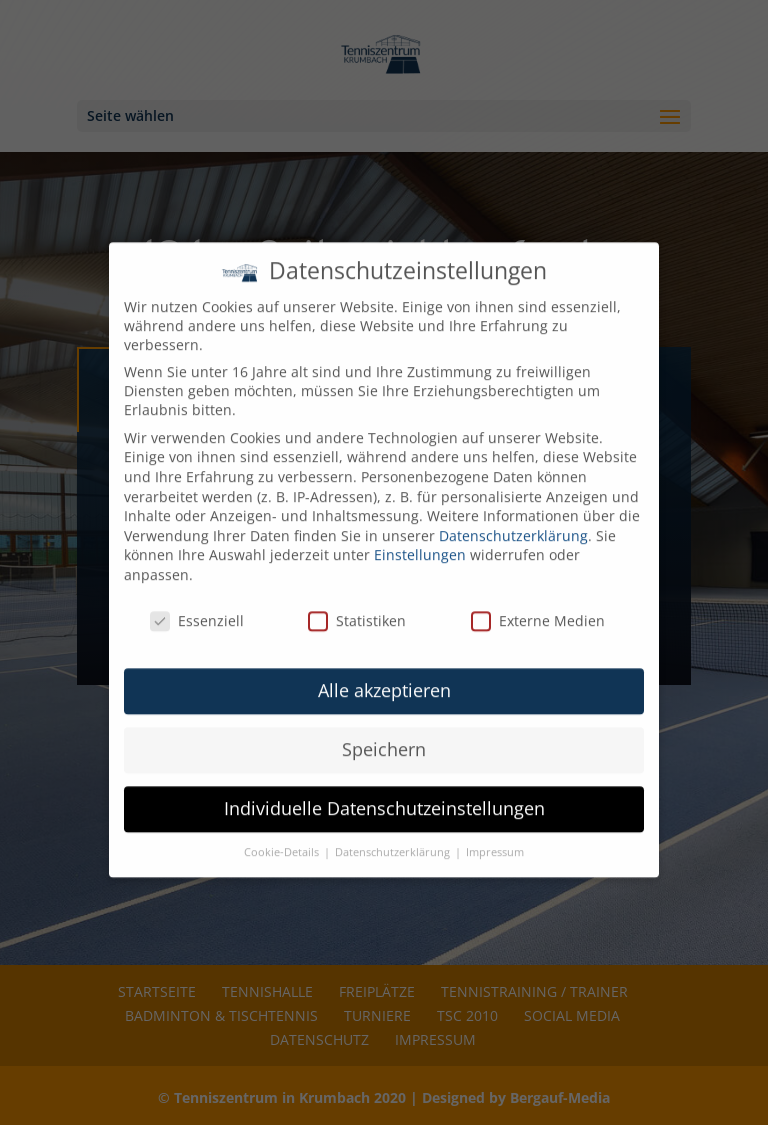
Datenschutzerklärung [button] (394, 837)
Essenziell (197, 604)
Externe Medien (538, 604)
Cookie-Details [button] (283, 837)
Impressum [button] (495, 837)
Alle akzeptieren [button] (384, 675)
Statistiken (357, 604)
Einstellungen (420, 539)
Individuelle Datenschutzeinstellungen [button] (384, 793)
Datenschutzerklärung (513, 519)
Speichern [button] (384, 734)
